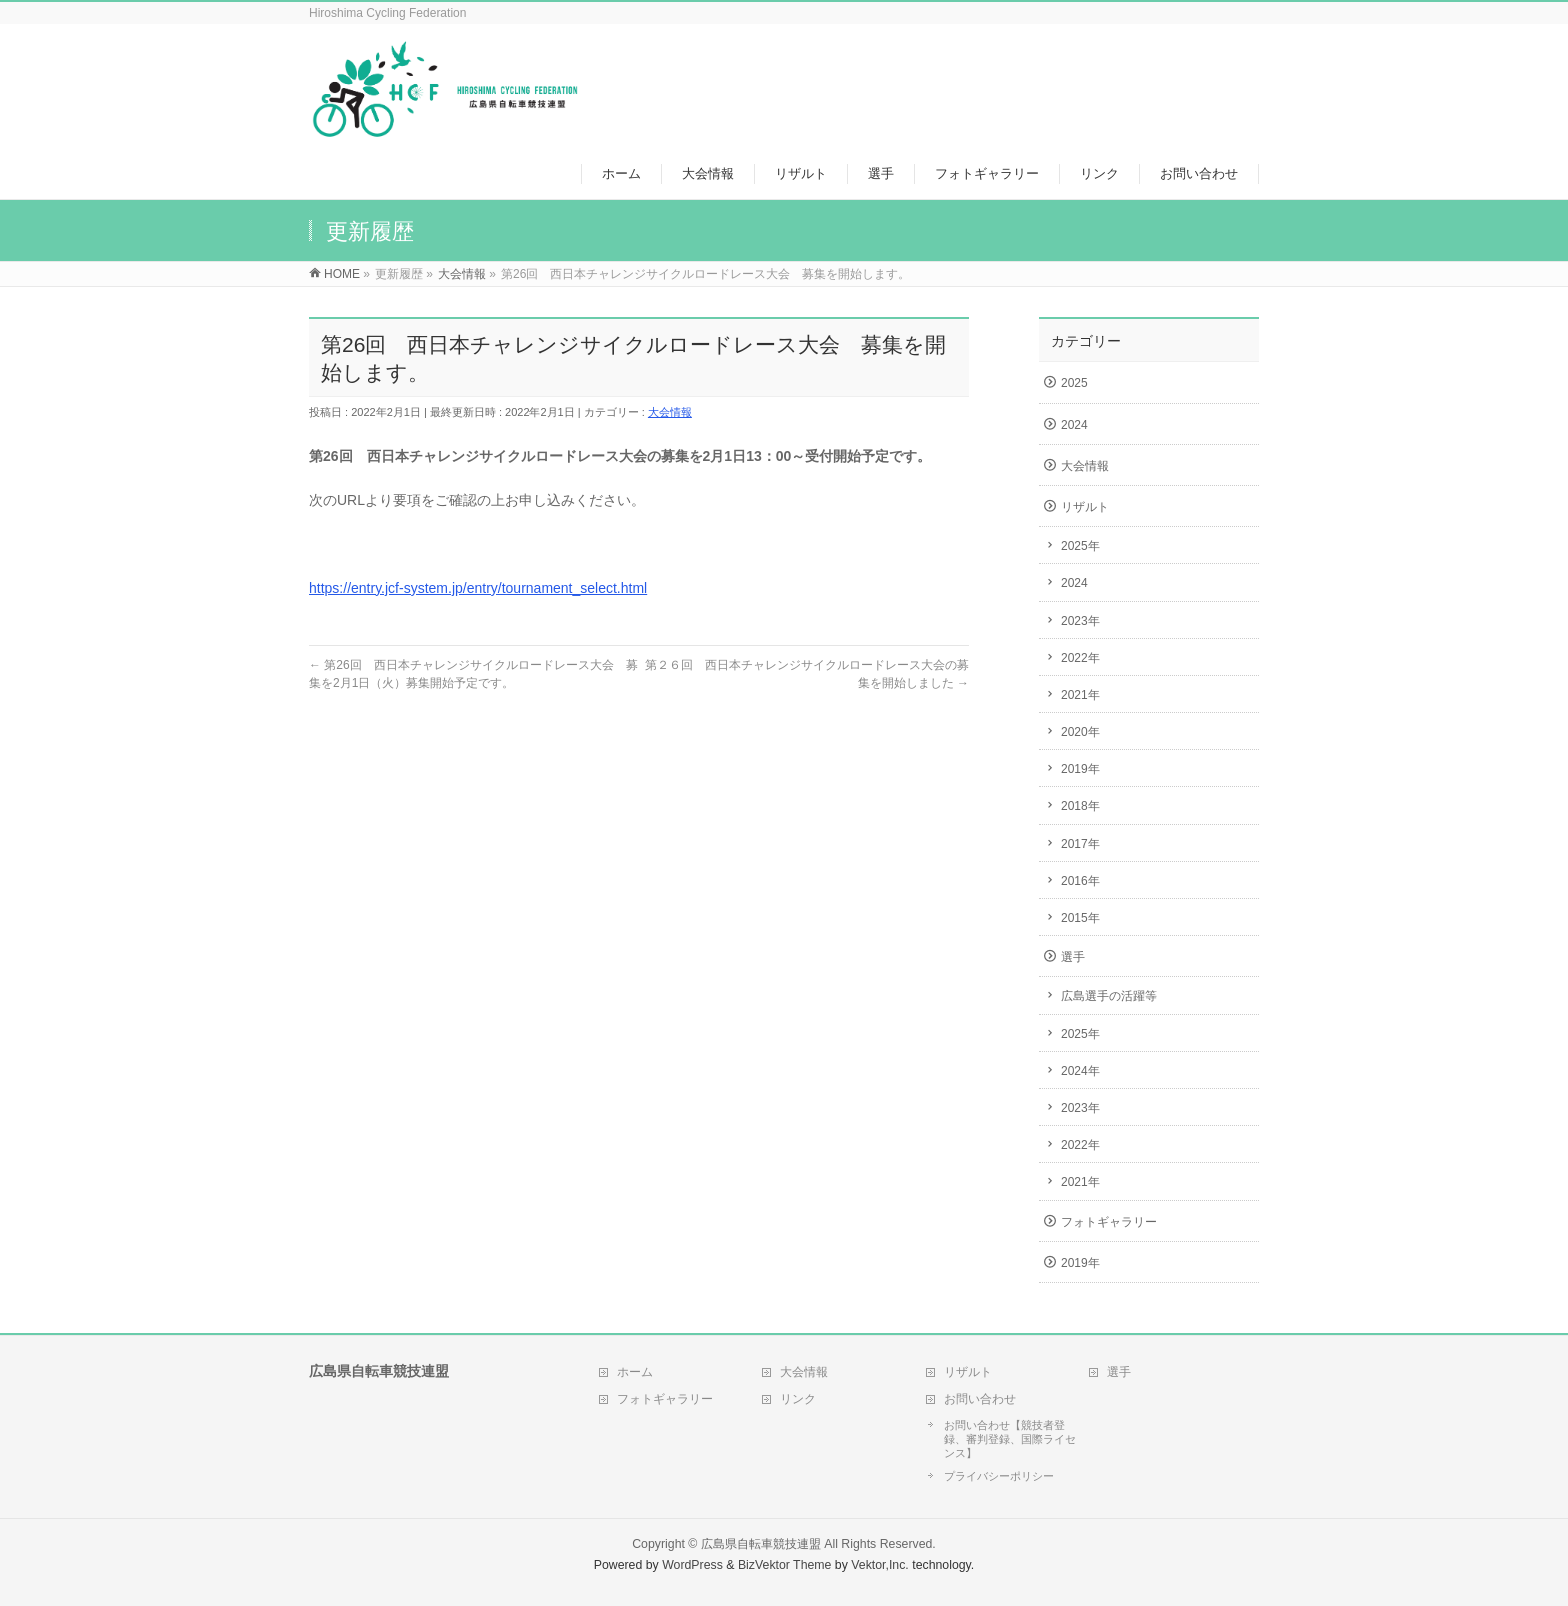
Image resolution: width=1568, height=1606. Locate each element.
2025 (1074, 383)
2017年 (1080, 844)
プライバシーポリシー (999, 1476)
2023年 (1080, 621)
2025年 (1080, 546)
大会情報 (670, 412)
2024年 (1080, 1071)
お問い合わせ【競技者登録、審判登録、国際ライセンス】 (1010, 1439)
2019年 (1080, 769)
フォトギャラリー (1109, 1222)
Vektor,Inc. (880, 1565)
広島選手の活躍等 (1109, 996)
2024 (1074, 425)
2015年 (1080, 918)
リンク (798, 1399)
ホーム (635, 1372)
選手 (1073, 957)
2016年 (1080, 881)
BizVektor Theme (785, 1565)
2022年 (1080, 658)
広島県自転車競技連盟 (761, 1544)
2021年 (1080, 695)
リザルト (1085, 507)
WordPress (692, 1565)
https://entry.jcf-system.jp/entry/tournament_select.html (478, 588)
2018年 (1080, 806)
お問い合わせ (980, 1399)
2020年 (1080, 732)
